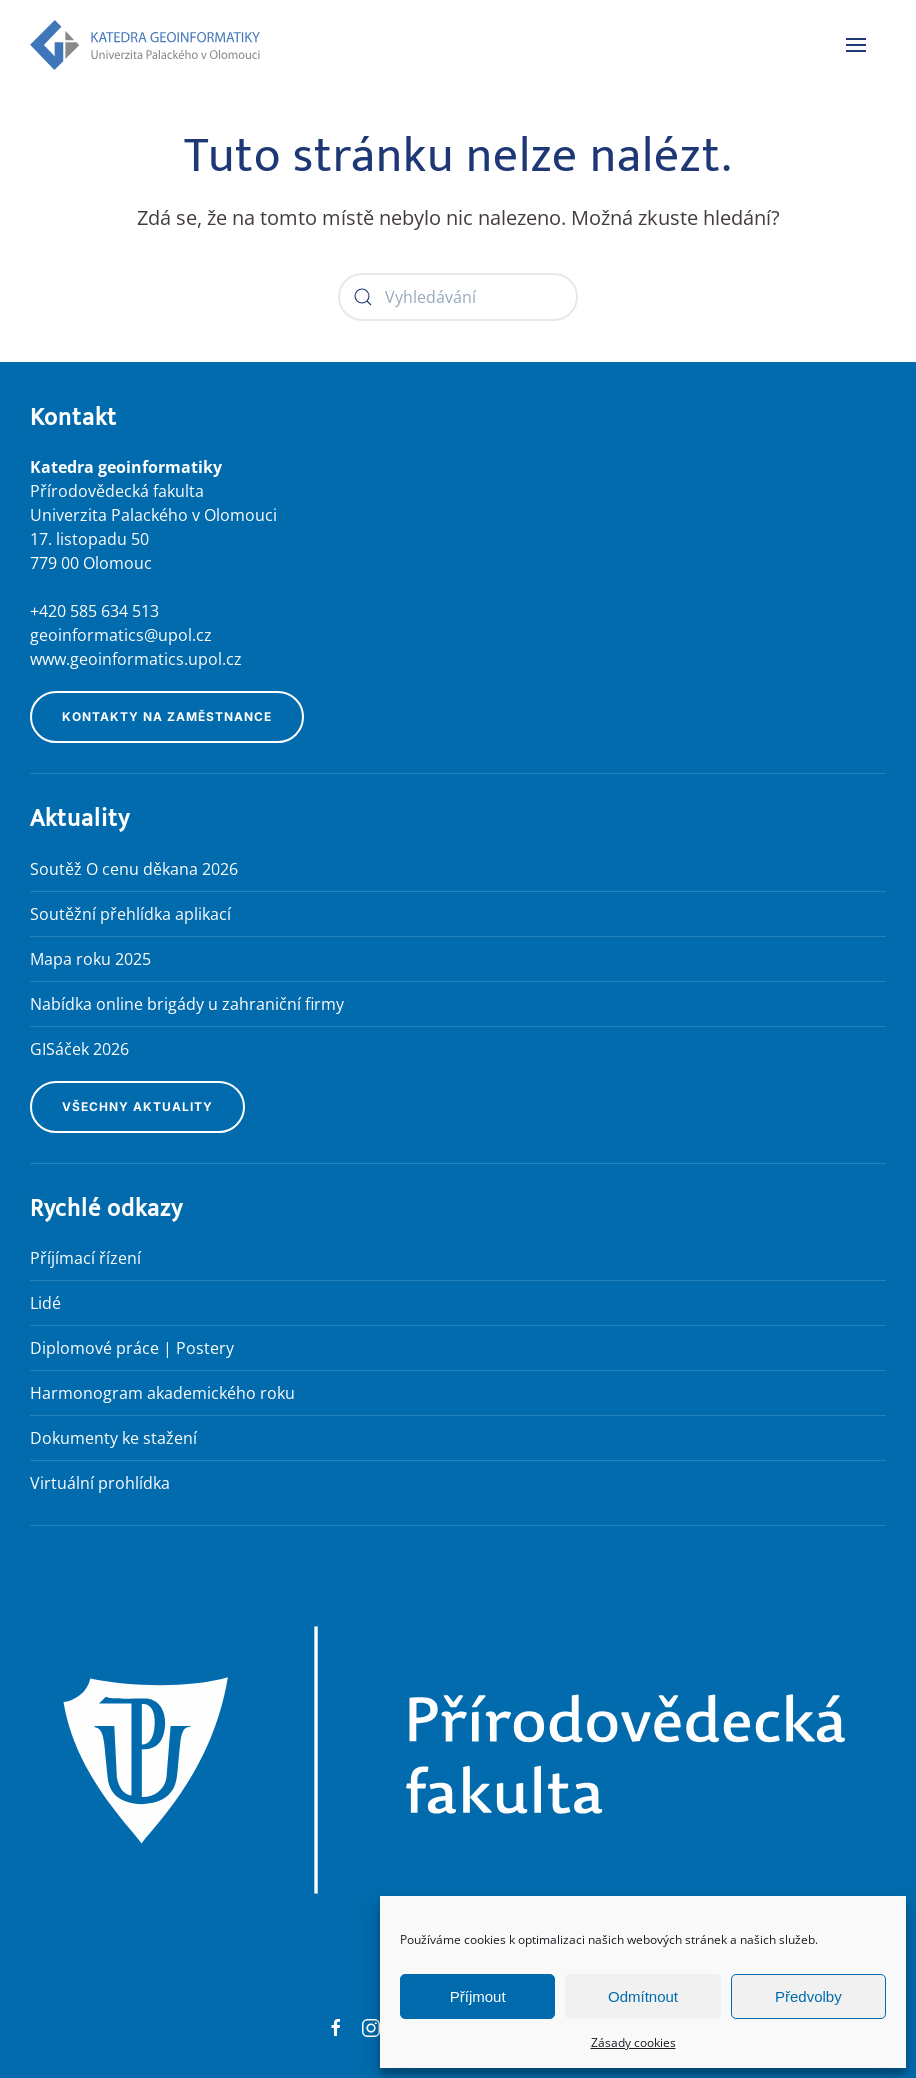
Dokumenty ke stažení (113, 1438)
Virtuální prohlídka (100, 1483)
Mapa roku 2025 (90, 959)
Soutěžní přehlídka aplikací (130, 914)
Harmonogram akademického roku (162, 1393)
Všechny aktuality (137, 1106)
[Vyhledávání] (458, 297)
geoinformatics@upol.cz (121, 635)
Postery (205, 1348)
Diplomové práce (94, 1348)
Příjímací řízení (85, 1258)
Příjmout (478, 1996)
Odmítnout (643, 1996)
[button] (856, 45)
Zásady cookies (633, 2042)
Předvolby (808, 1996)
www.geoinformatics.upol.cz (136, 659)
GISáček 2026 (79, 1049)
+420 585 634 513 (94, 611)
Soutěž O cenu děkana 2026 (134, 869)
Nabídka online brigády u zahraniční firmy (187, 1004)
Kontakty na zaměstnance (167, 716)
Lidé (45, 1303)
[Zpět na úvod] (145, 45)
